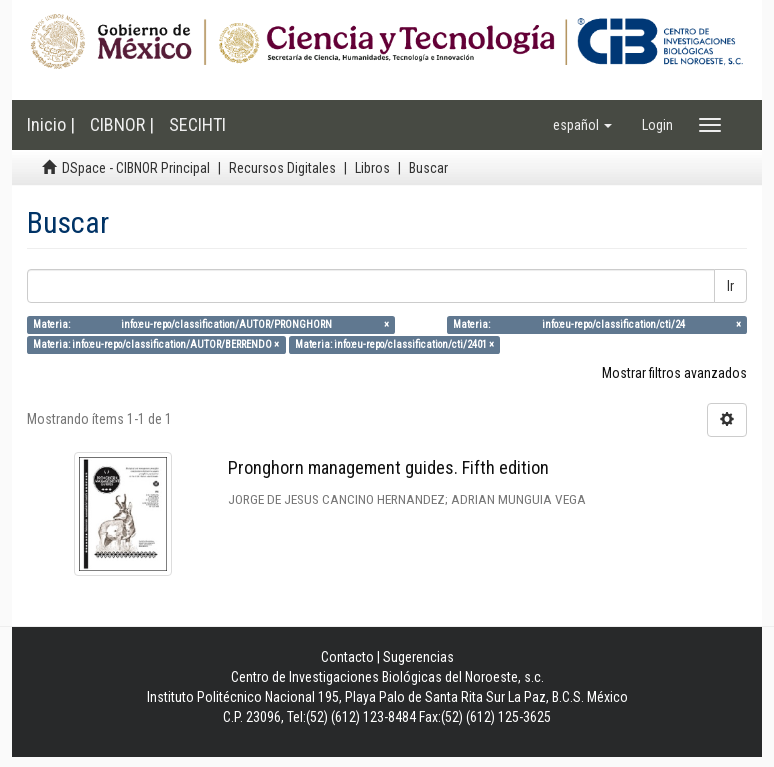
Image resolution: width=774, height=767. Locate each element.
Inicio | (51, 124)
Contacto (347, 657)
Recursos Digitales (282, 168)
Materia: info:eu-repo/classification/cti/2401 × (394, 344)
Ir (730, 286)
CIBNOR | (122, 124)
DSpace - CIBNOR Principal (136, 168)
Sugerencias (418, 657)
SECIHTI (197, 124)
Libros (372, 168)
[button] (582, 125)
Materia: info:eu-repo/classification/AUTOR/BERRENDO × (156, 344)
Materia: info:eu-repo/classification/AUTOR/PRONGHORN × (210, 324)
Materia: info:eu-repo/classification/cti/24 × (596, 324)
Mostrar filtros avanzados (674, 373)
